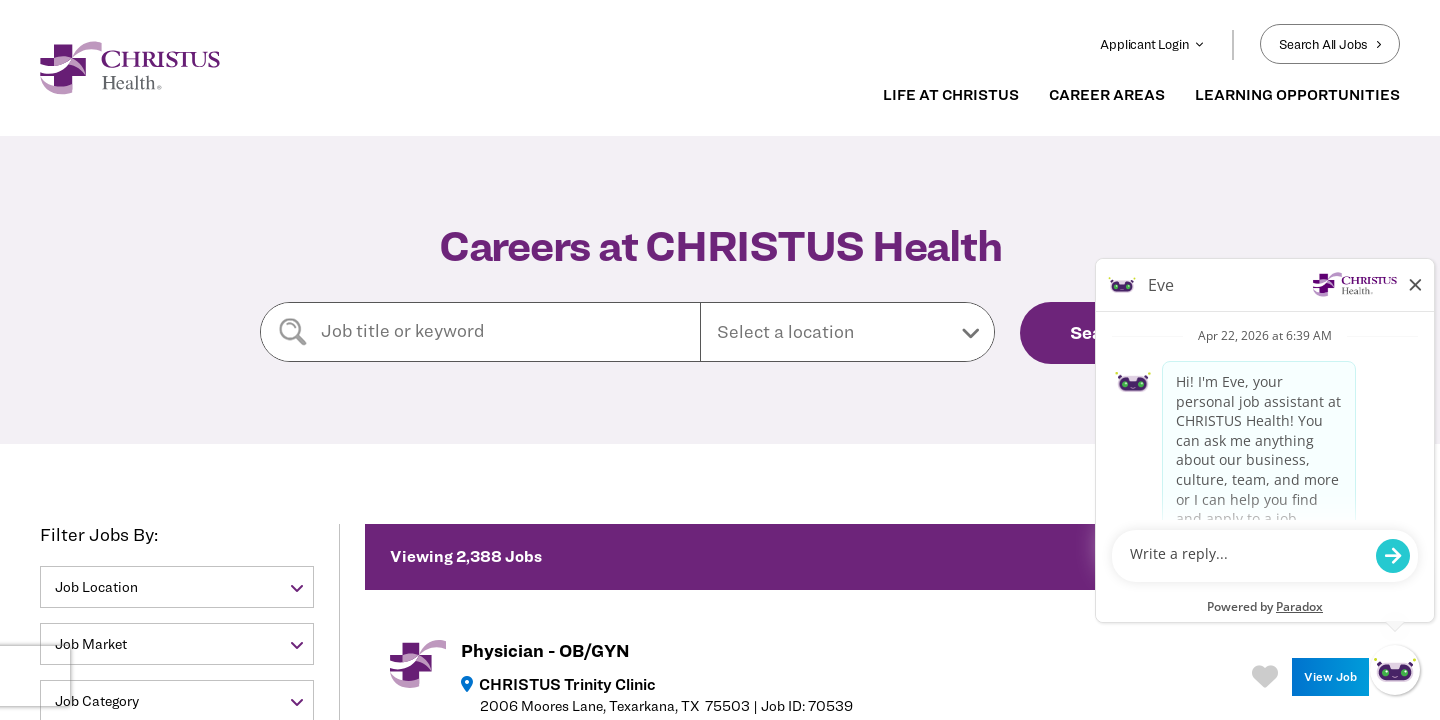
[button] (847, 332)
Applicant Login (1152, 44)
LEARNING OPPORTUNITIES (1297, 95)
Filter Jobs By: (99, 534)
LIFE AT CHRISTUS (951, 95)
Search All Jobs (1330, 44)
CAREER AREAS (1107, 95)
